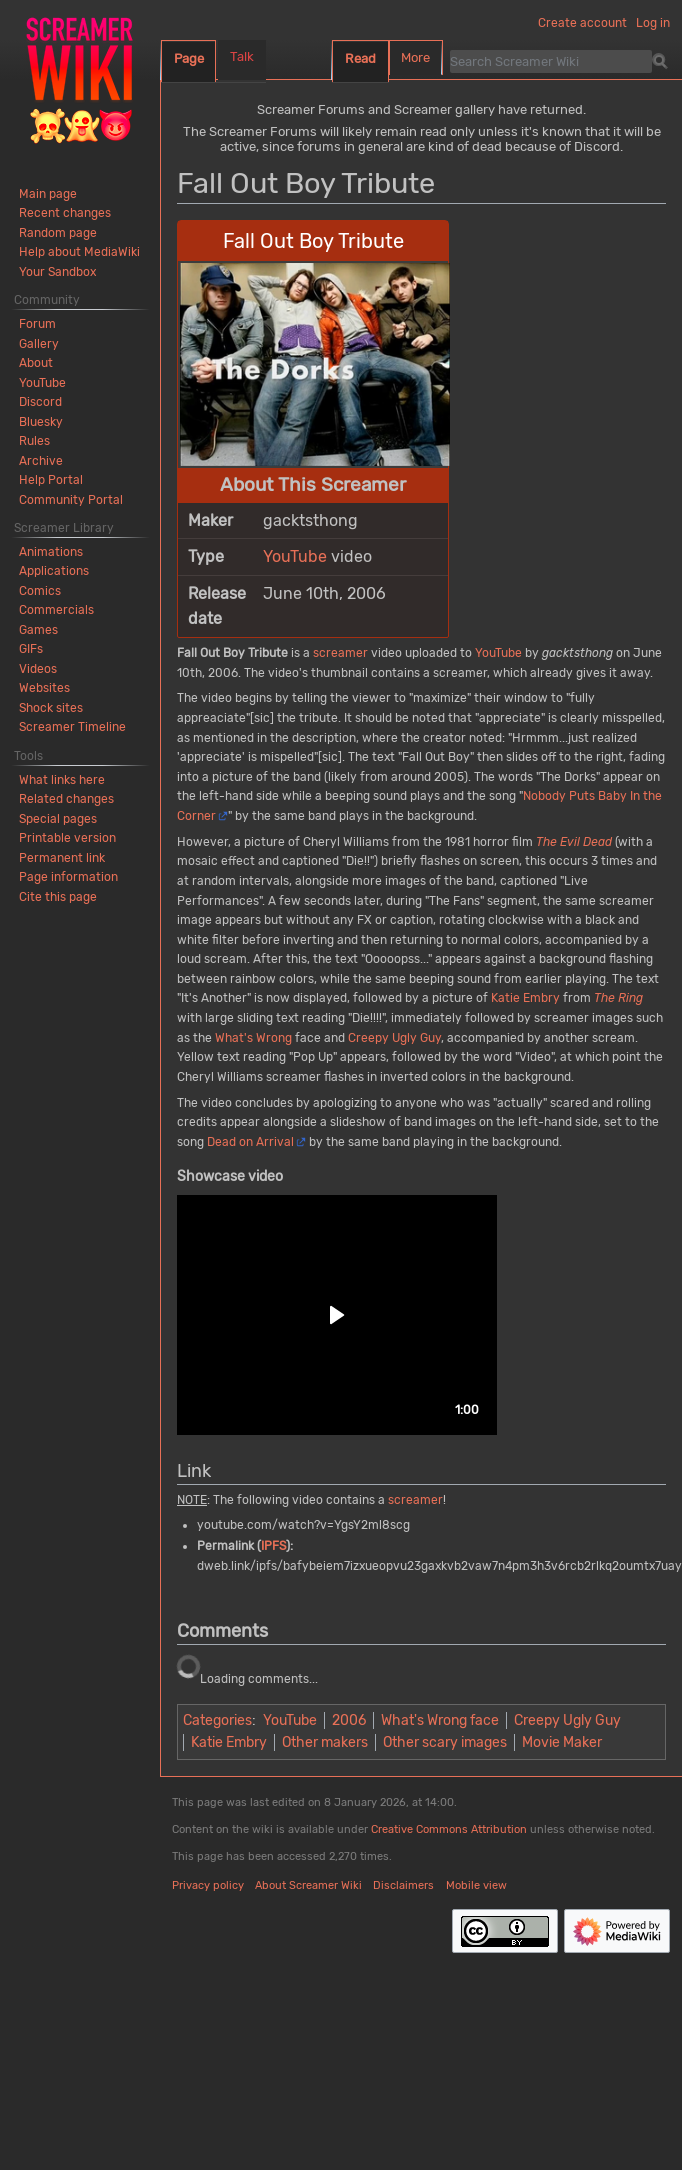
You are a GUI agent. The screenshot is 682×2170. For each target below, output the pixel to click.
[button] (337, 1315)
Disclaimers (403, 1885)
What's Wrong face (440, 1720)
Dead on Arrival (250, 1142)
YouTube (295, 556)
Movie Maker (562, 1742)
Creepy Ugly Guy (394, 1038)
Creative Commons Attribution (449, 1829)
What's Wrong (253, 1038)
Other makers (325, 1742)
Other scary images (445, 1742)
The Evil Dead (574, 842)
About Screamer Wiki (308, 1885)
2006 (349, 1720)
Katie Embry (525, 998)
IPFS (273, 1546)
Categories (217, 1720)
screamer (340, 653)
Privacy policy (208, 1885)
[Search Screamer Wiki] (551, 61)
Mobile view (476, 1885)
